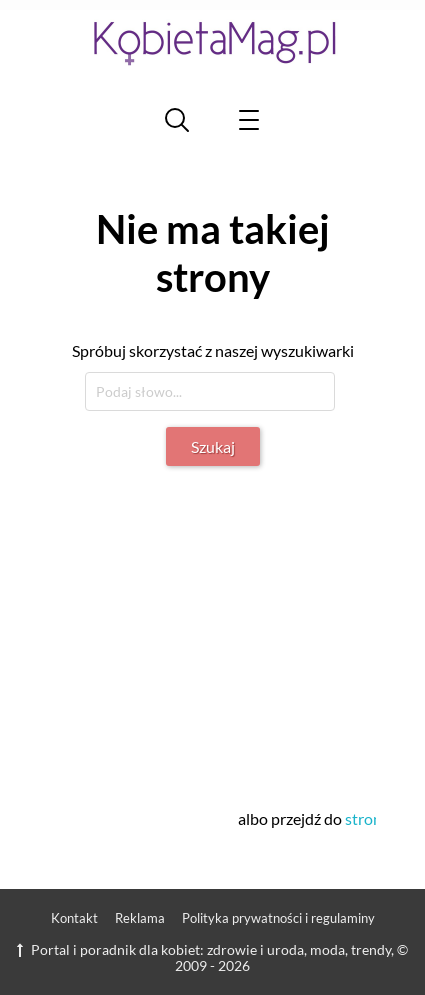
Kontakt (74, 918)
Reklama (140, 918)
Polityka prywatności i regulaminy (278, 918)
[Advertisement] (217, 626)
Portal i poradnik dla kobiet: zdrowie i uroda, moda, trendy (204, 949)
